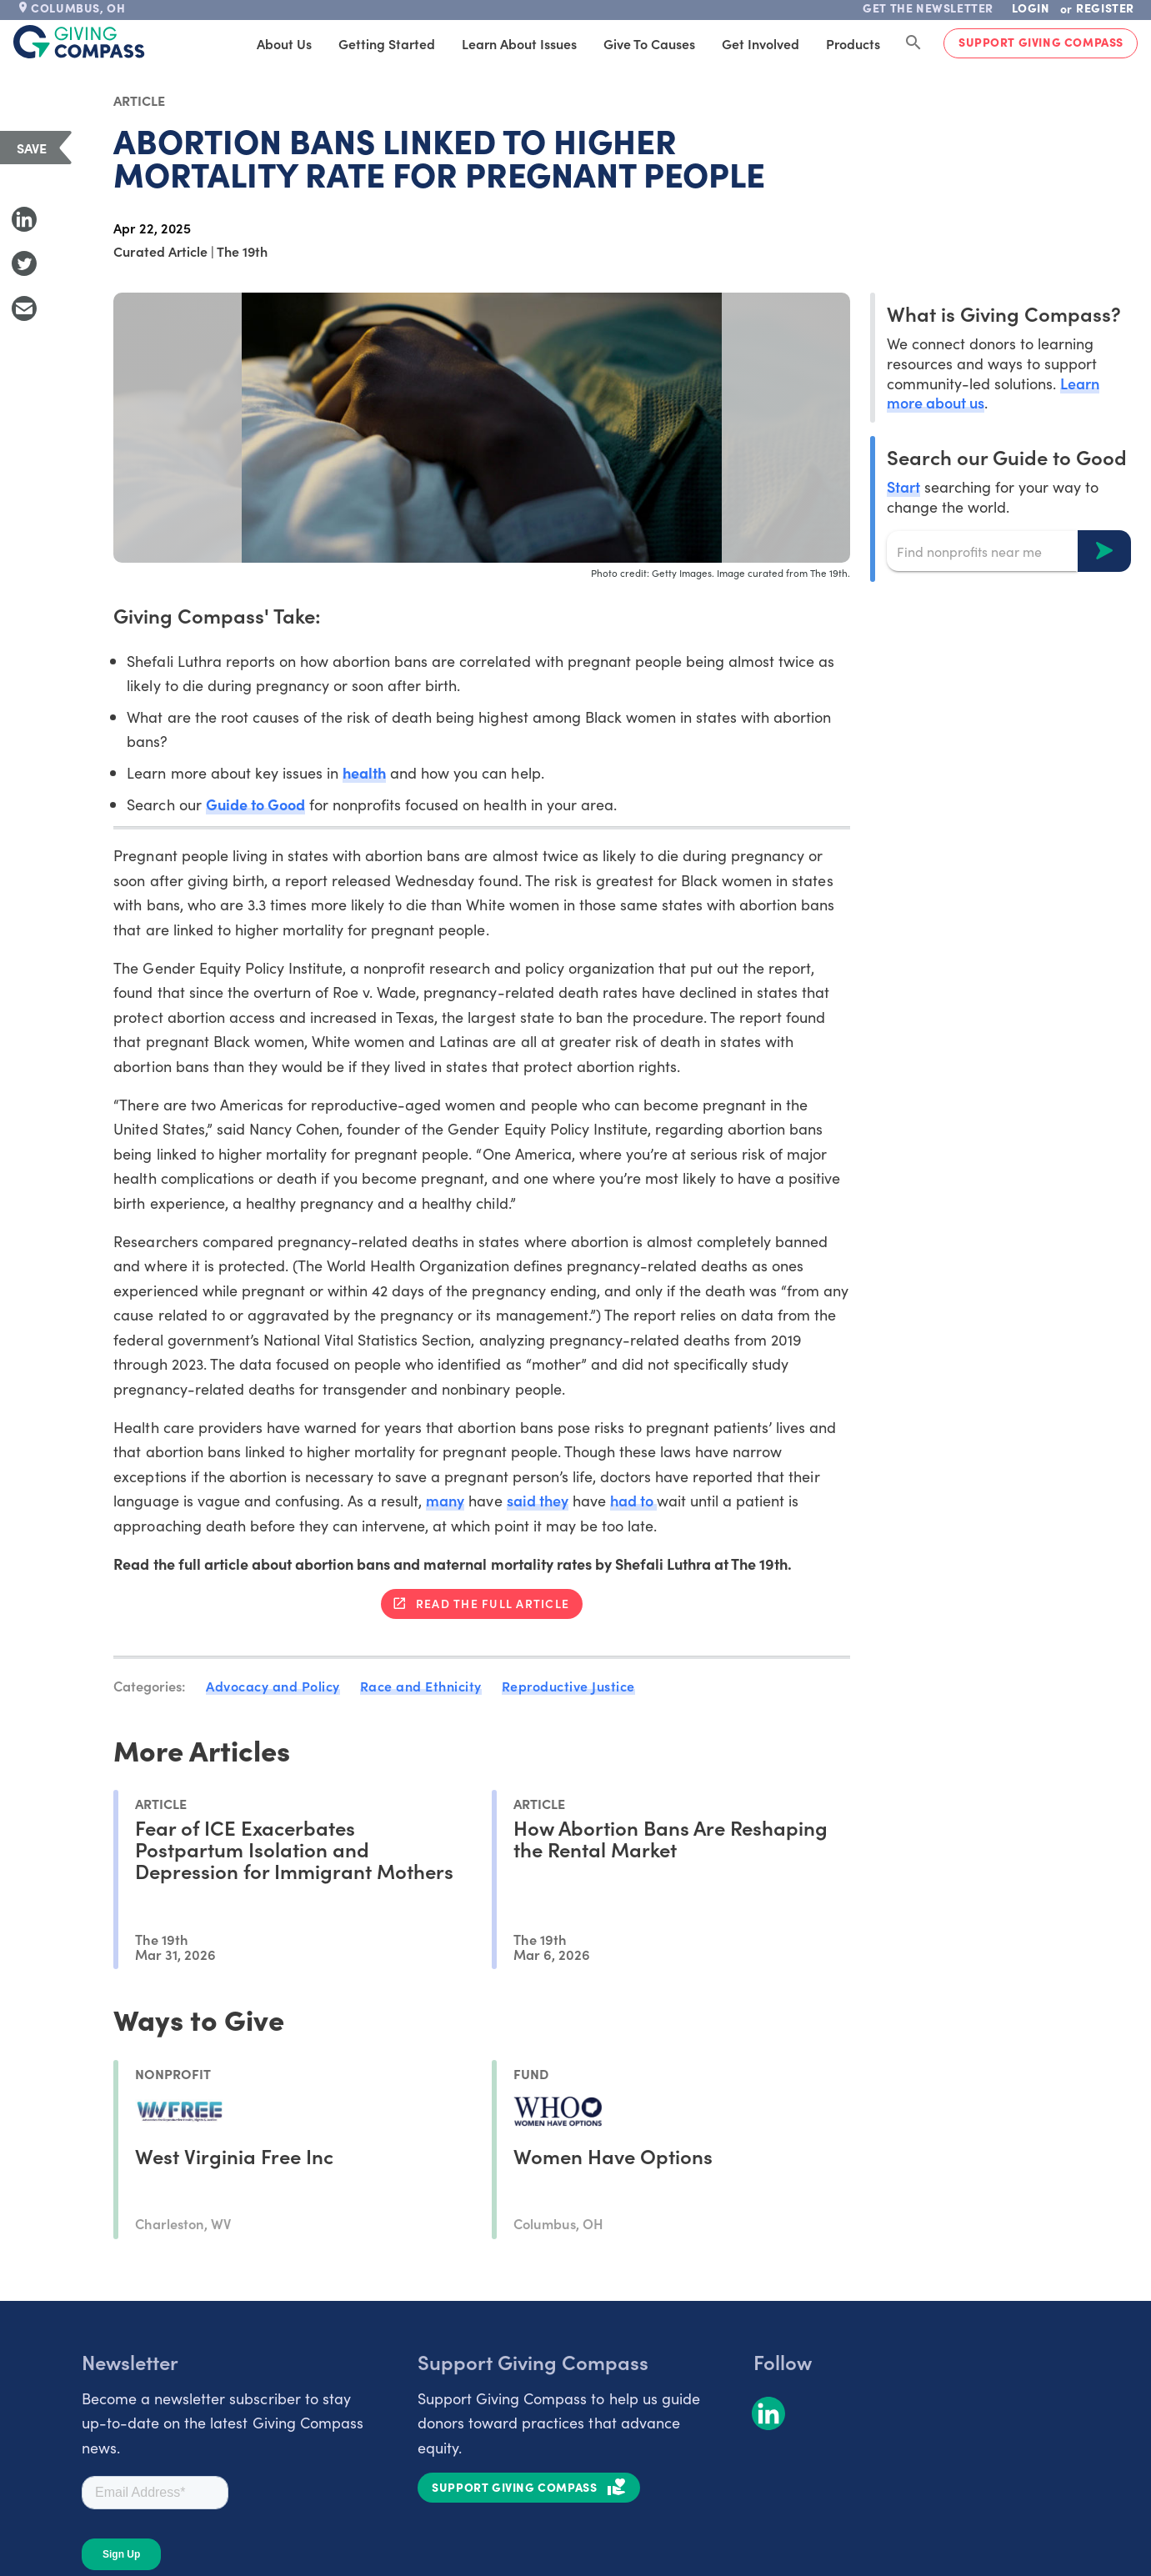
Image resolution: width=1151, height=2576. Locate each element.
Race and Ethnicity (421, 1685)
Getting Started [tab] (386, 43)
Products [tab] (853, 43)
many (445, 1500)
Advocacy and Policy (273, 1685)
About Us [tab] (284, 43)
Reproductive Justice (568, 1685)
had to (633, 1500)
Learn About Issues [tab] (519, 43)
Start (903, 486)
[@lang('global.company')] (79, 41)
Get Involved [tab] (760, 43)
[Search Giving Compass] (913, 43)
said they (537, 1500)
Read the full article (492, 1603)
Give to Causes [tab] (649, 43)
